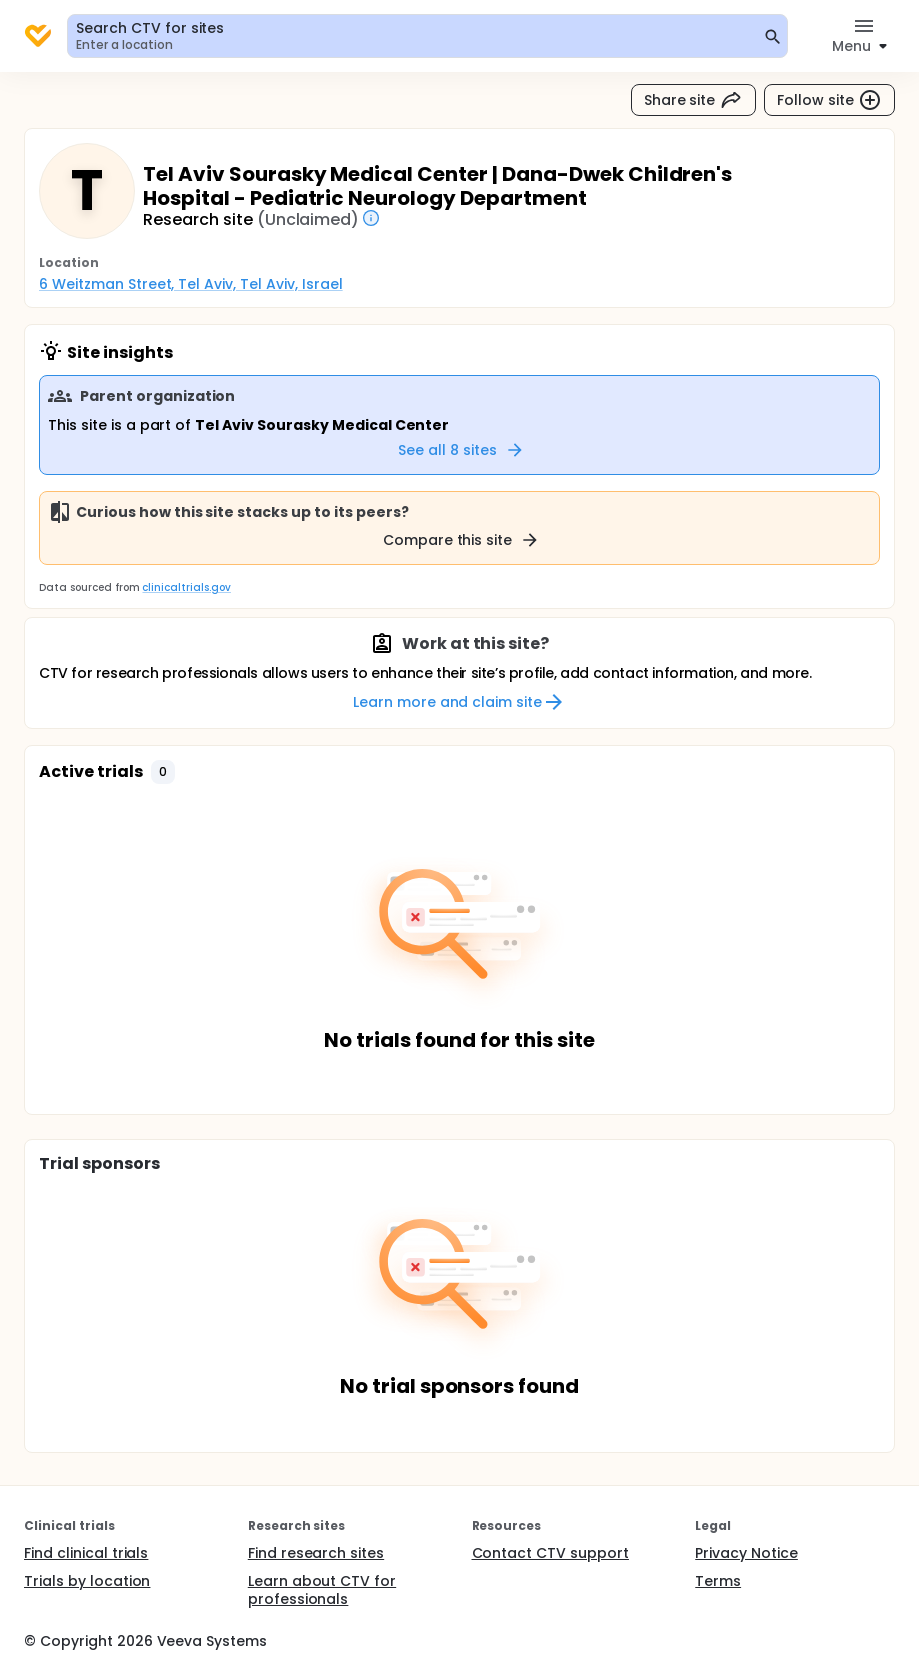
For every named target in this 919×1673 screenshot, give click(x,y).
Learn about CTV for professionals (322, 1590)
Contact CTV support (550, 1553)
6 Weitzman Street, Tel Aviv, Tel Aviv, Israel (191, 284)
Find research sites (316, 1553)
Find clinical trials (86, 1553)
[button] (163, 772)
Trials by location (87, 1581)
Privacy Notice (746, 1553)
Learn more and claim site (459, 702)
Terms (718, 1581)
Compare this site (462, 540)
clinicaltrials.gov (186, 587)
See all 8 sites (461, 450)
